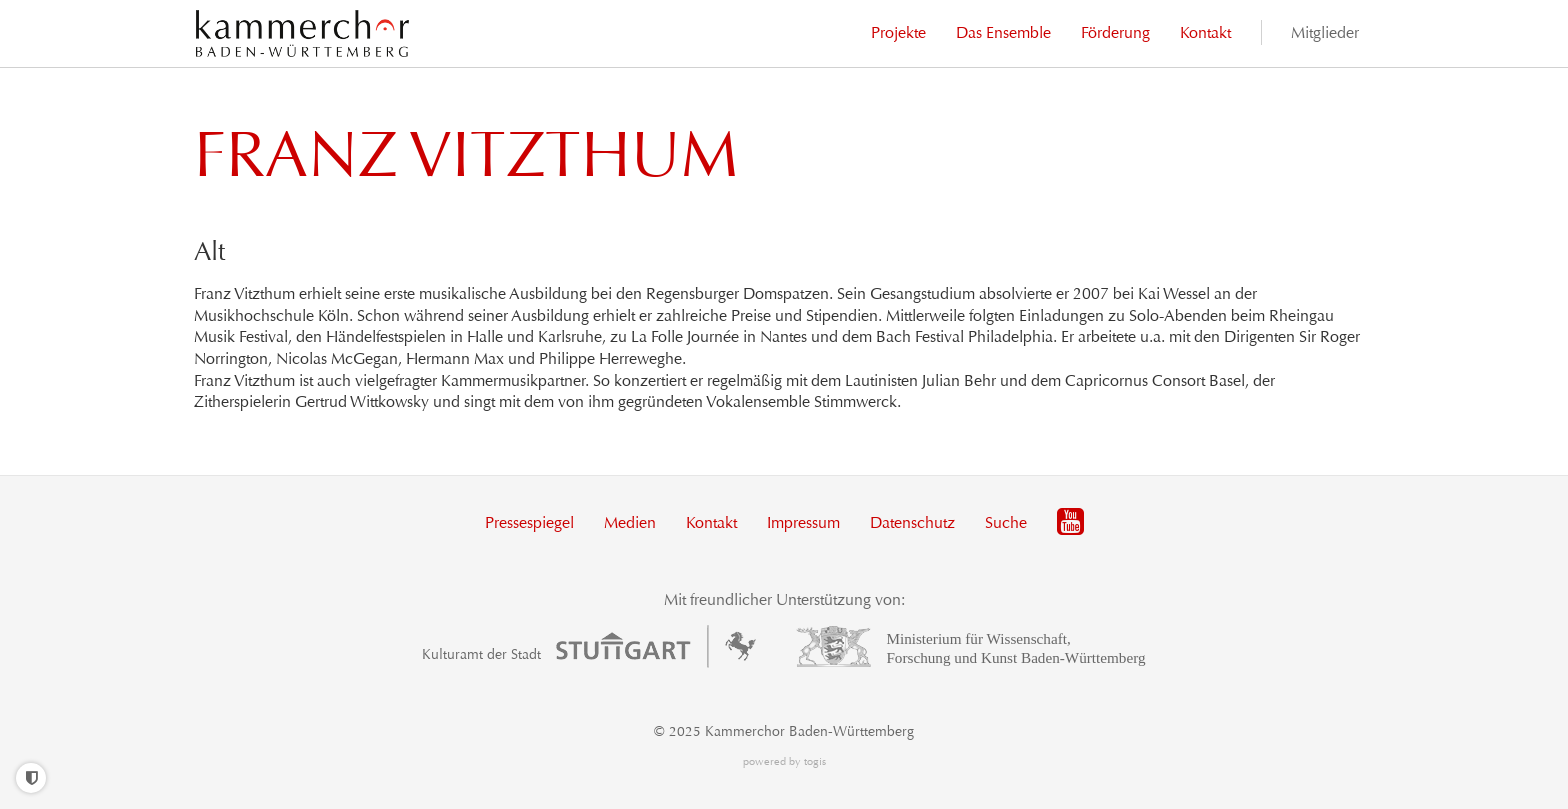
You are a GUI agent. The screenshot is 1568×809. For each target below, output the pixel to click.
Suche (1006, 522)
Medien (630, 522)
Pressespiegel (529, 522)
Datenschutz (912, 522)
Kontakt (711, 522)
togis (815, 761)
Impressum (803, 522)
